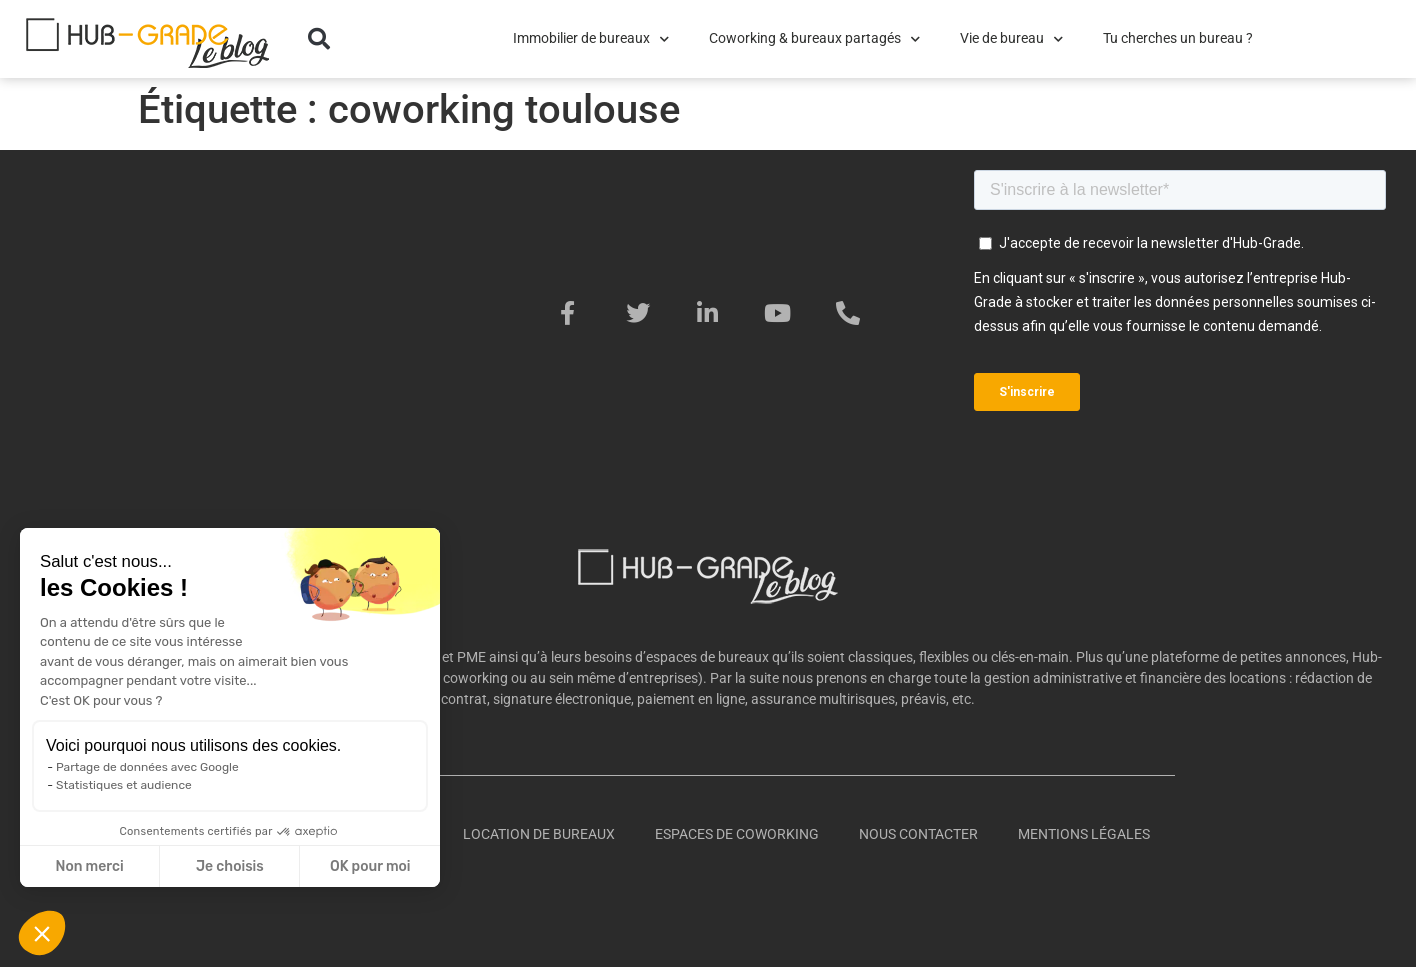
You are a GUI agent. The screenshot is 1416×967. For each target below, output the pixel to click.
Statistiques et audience (124, 785)
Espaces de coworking (737, 834)
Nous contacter (918, 834)
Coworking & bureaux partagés (814, 39)
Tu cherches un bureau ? (1178, 38)
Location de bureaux (539, 834)
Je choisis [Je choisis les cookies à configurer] (230, 866)
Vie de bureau (1011, 39)
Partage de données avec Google (147, 767)
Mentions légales (1084, 834)
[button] (319, 39)
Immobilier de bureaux (591, 39)
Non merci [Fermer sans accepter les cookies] (89, 866)
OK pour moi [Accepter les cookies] (370, 866)
